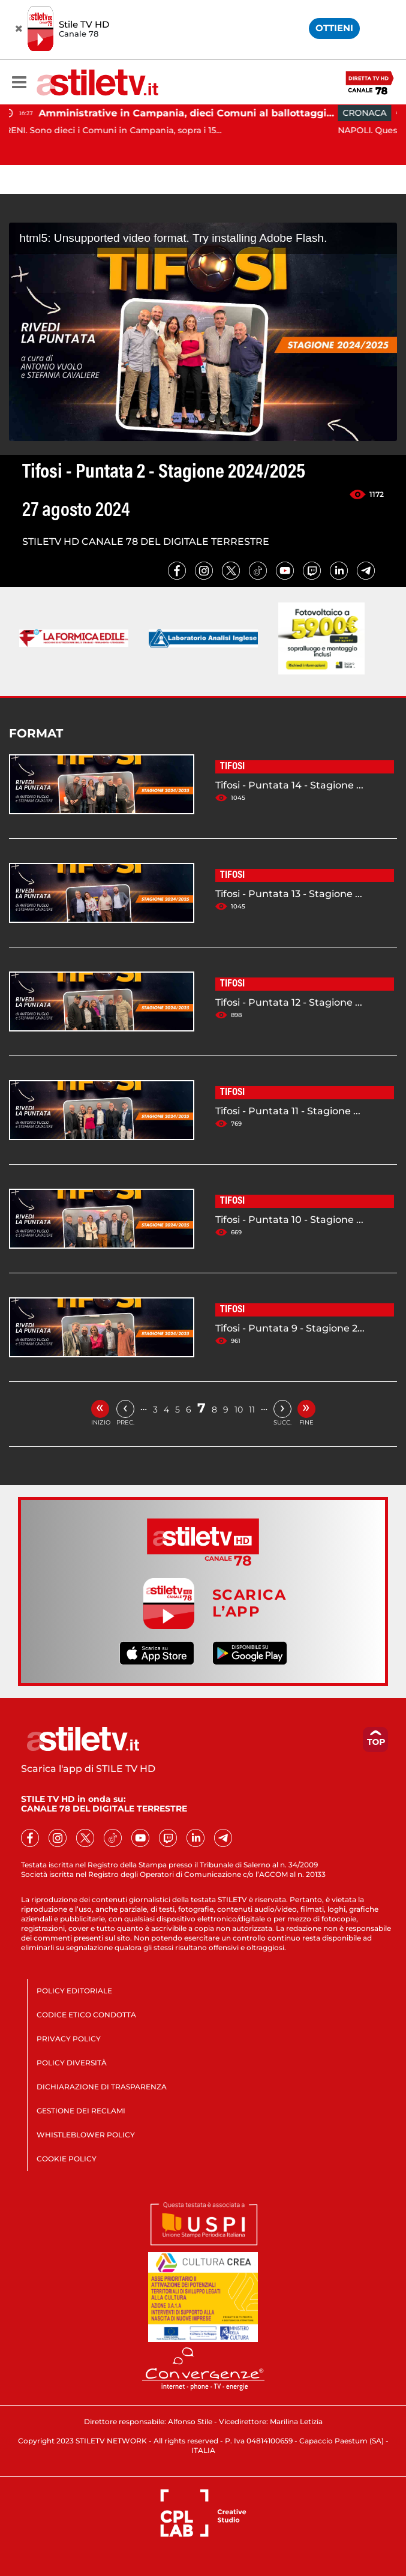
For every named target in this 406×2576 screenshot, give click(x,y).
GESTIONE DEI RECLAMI (81, 2110)
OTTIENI (334, 28)
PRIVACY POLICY (69, 2038)
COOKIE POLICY (67, 2158)
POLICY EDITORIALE (74, 1990)
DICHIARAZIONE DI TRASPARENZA (102, 2086)
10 (238, 1409)
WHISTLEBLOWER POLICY (86, 2134)
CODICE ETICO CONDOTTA (86, 2014)
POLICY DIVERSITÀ (72, 2062)
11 (252, 1409)
